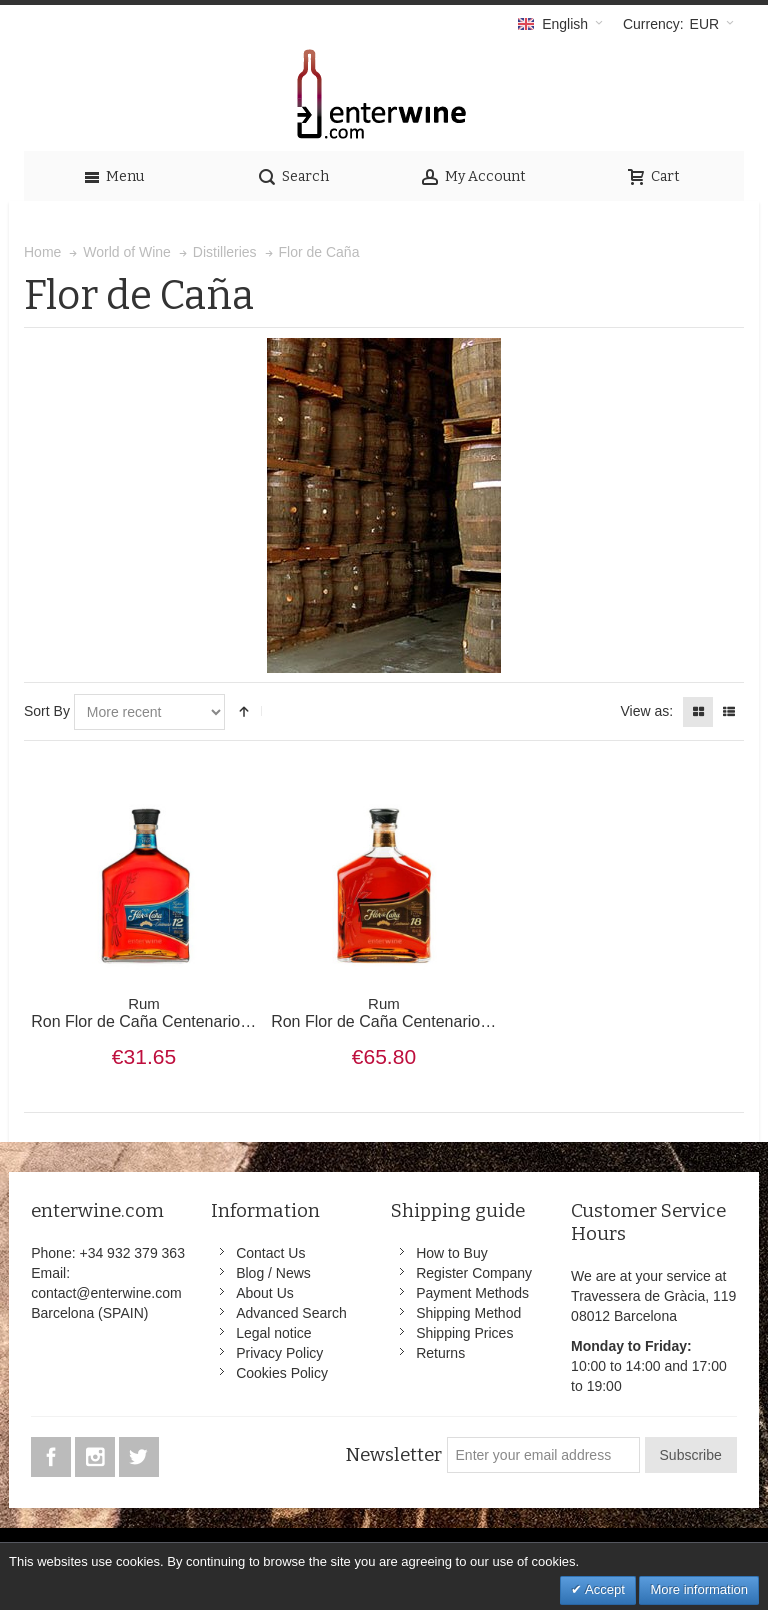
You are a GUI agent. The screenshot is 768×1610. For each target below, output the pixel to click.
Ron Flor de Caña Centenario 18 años (406, 1013)
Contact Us (270, 1253)
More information (699, 1589)
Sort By (47, 711)
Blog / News (273, 1273)
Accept (603, 1589)
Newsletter (393, 1455)
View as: (646, 711)
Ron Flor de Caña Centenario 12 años (166, 1013)
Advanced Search (291, 1313)
